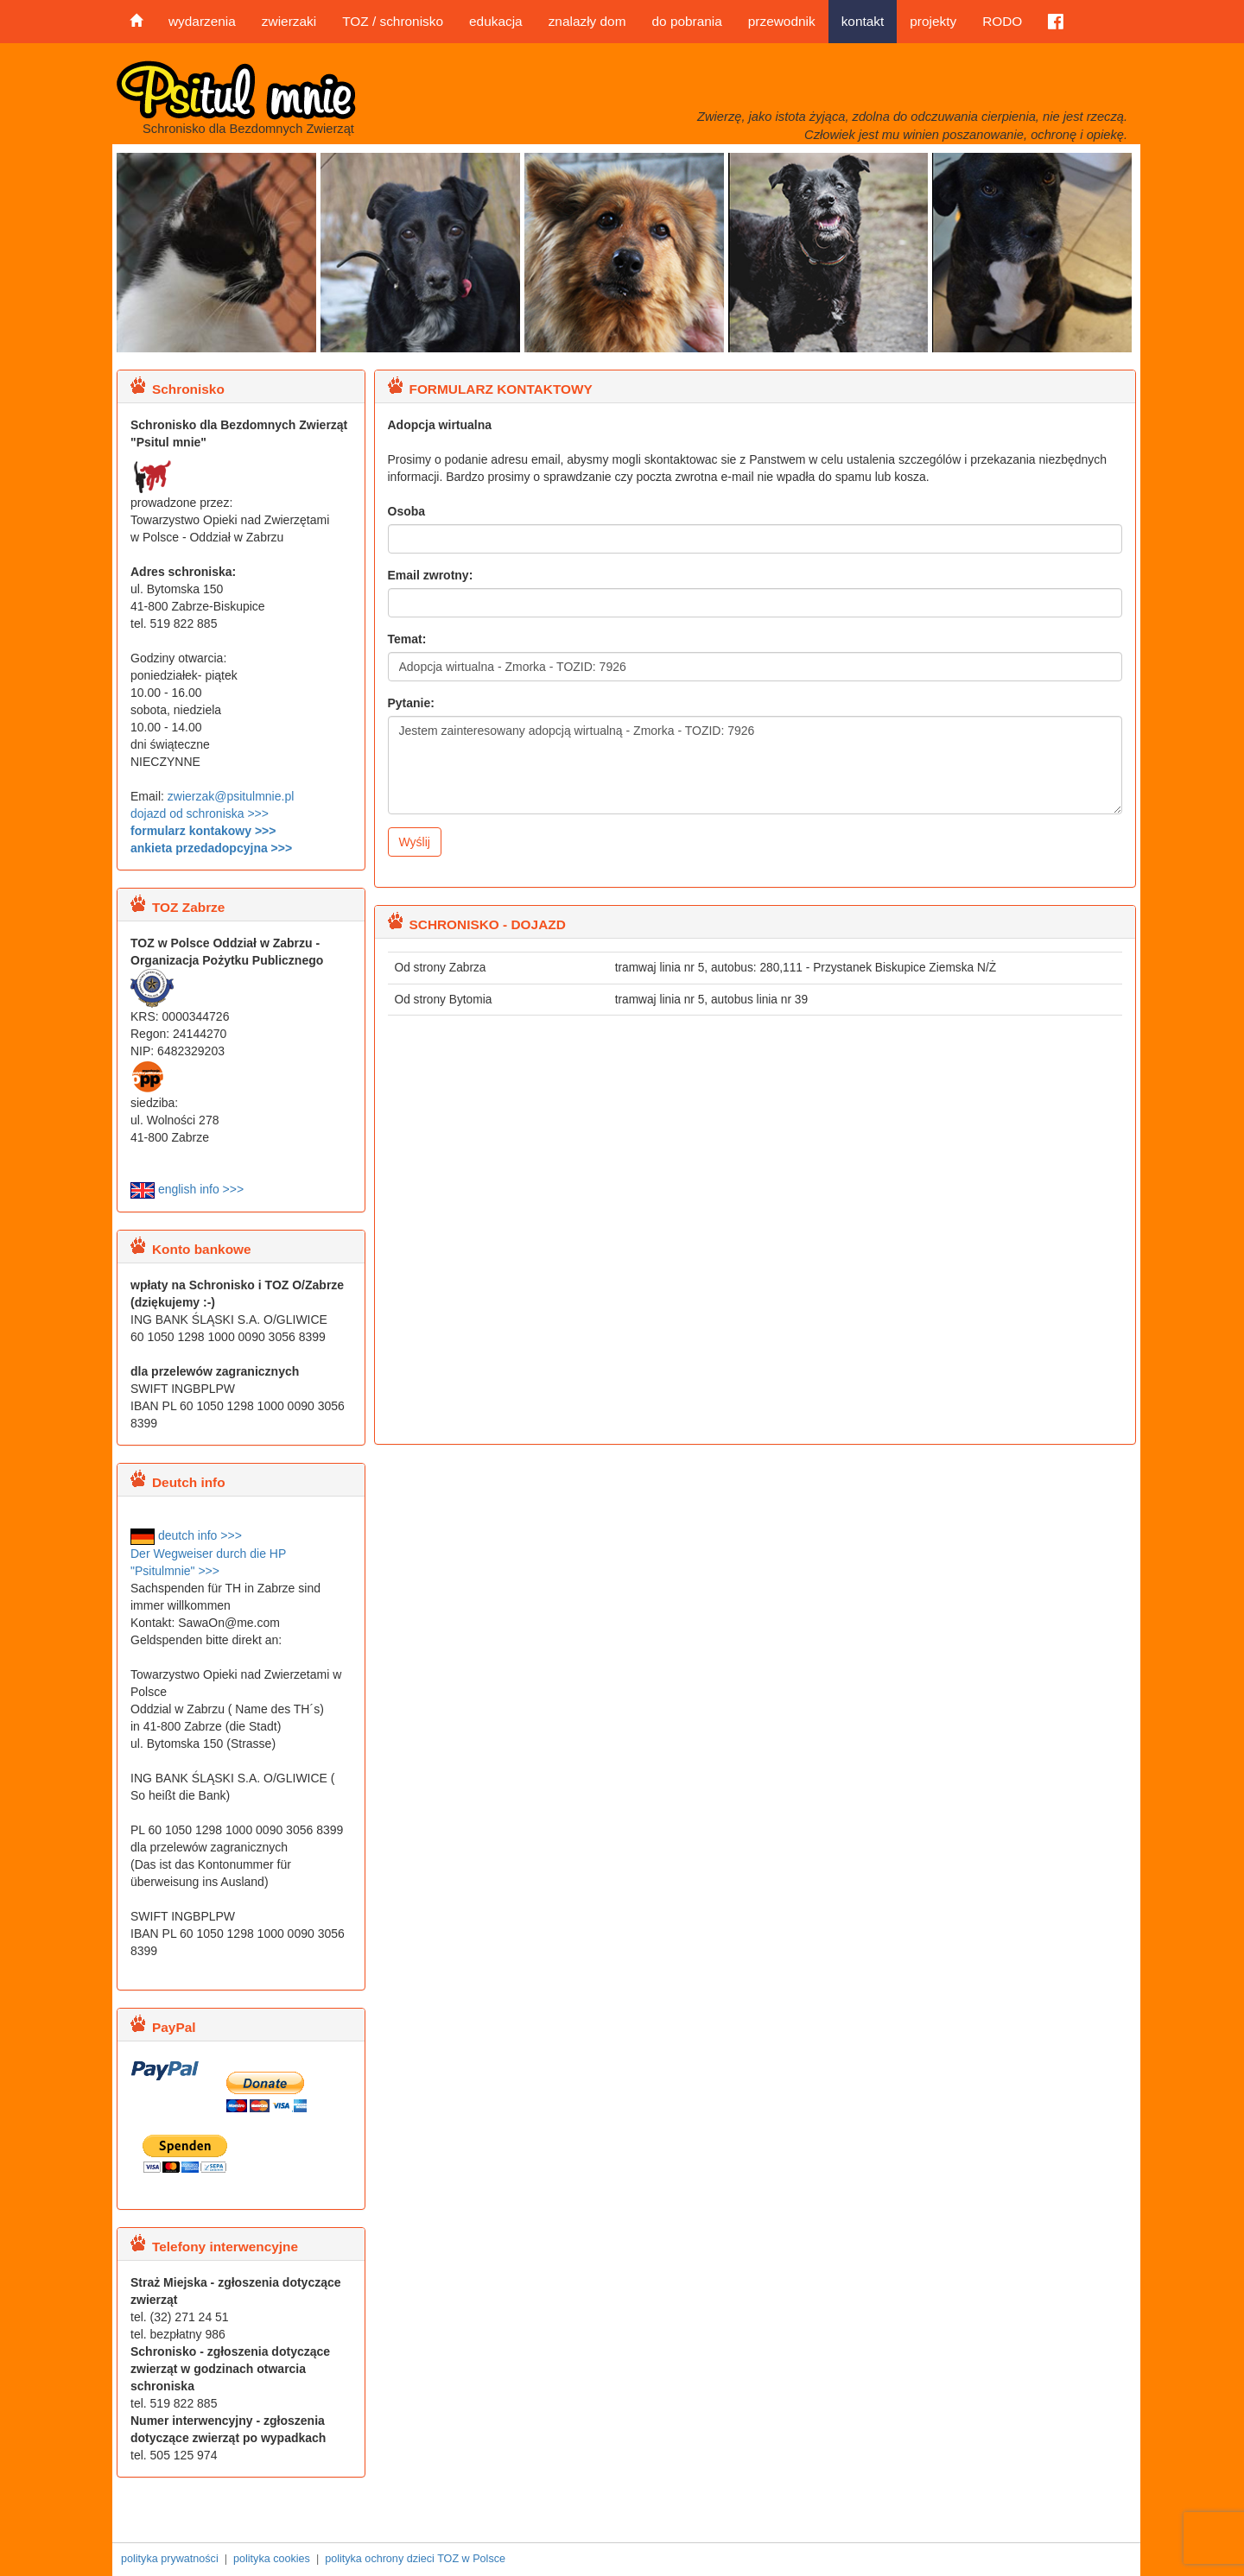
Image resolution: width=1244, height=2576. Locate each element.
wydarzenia (202, 21)
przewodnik (782, 21)
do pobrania (686, 21)
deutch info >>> (186, 1535)
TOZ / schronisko (392, 21)
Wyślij (414, 842)
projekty (933, 21)
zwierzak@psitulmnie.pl (231, 796)
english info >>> (187, 1189)
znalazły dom (587, 21)
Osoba (407, 511)
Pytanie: (411, 703)
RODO (1002, 21)
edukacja (496, 21)
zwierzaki (289, 21)
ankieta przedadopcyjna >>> (211, 848)
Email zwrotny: (430, 575)
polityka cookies (271, 2559)
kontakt (863, 21)
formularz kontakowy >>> (203, 831)
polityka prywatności (170, 2559)
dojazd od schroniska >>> (199, 813)
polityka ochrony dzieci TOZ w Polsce (415, 2559)
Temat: (407, 639)
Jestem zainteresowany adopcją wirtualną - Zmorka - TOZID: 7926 (755, 765)
